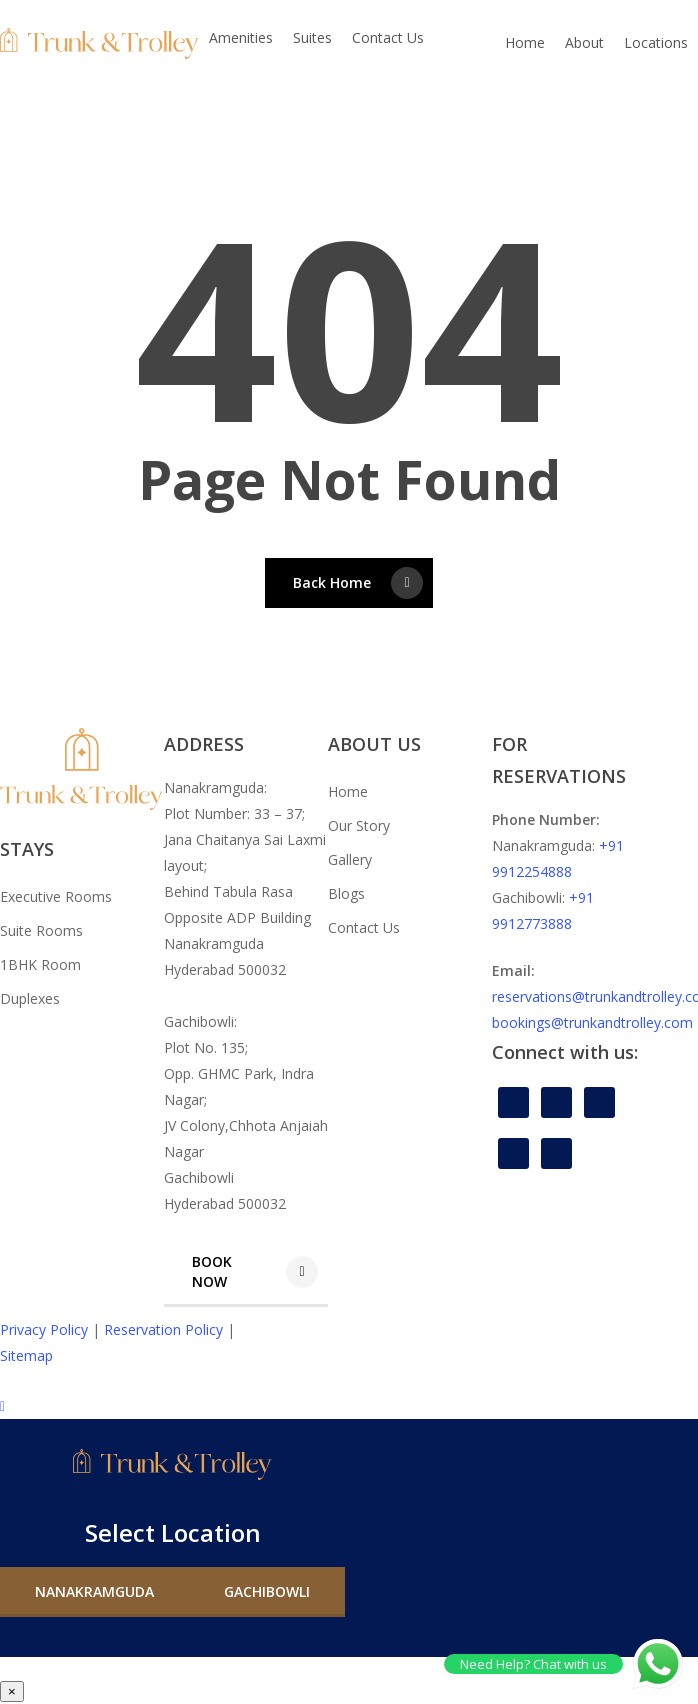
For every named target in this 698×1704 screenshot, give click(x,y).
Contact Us (364, 927)
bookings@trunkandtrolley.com (592, 1022)
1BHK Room (40, 964)
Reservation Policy (163, 1329)
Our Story (359, 825)
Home (348, 791)
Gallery (350, 859)
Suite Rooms (41, 930)
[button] (246, 1272)
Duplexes (30, 998)
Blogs (346, 893)
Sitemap (26, 1355)
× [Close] (12, 1691)
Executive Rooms (56, 896)
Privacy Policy (44, 1329)
